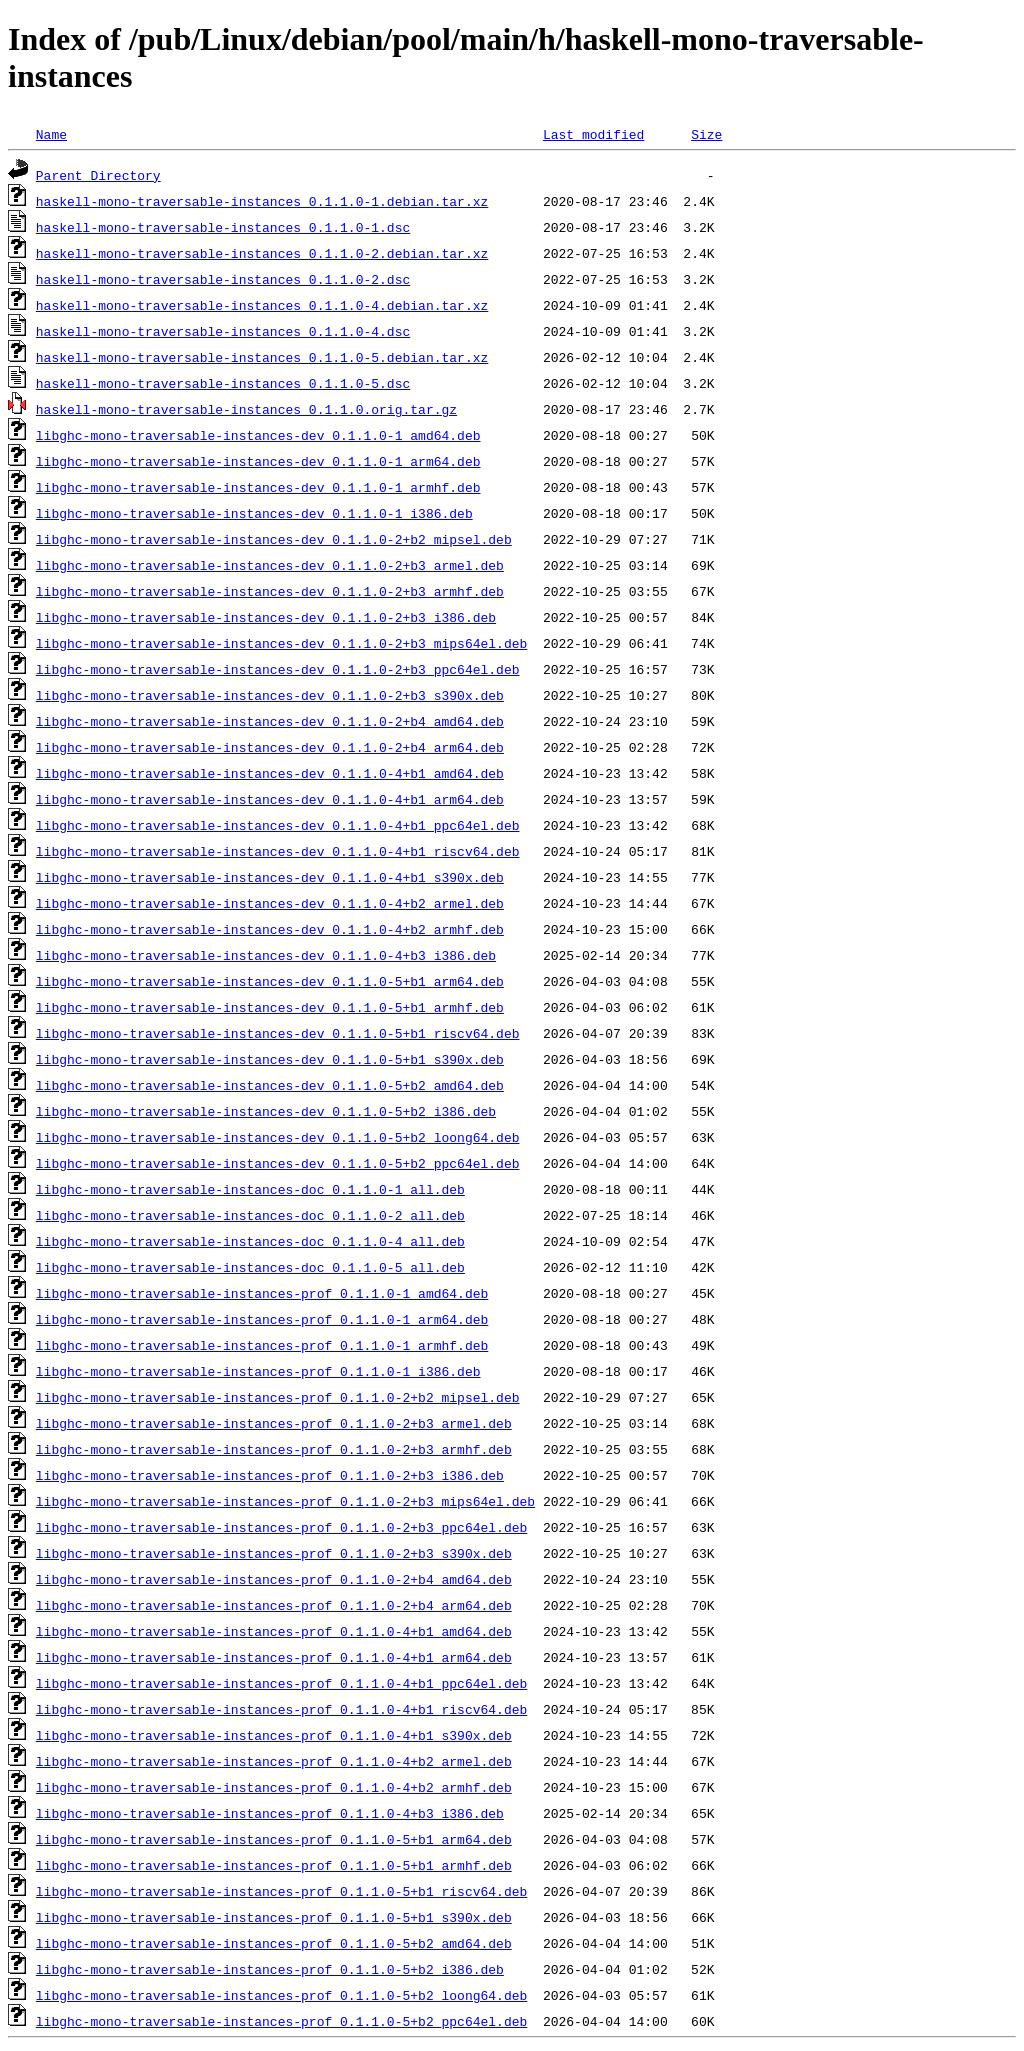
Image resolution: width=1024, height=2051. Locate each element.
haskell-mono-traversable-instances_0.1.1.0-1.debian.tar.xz (262, 201)
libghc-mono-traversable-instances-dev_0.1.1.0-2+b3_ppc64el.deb (278, 669)
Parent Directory (98, 175)
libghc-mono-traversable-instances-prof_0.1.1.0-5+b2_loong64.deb (281, 1995)
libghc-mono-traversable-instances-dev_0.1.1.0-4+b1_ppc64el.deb (278, 825)
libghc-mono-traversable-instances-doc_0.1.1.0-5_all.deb (250, 1267)
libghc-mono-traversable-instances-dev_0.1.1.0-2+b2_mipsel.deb (274, 539)
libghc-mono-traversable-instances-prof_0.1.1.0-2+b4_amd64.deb (274, 1579)
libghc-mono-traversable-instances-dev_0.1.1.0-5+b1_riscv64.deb (278, 1033)
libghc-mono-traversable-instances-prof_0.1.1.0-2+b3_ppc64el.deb (281, 1527)
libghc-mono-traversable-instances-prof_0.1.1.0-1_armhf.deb (262, 1345)
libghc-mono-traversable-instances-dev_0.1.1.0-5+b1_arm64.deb (270, 981)
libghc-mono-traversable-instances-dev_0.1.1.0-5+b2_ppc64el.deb (278, 1163)
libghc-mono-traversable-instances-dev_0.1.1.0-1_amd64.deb (258, 435)
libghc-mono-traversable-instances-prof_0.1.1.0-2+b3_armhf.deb (274, 1449)
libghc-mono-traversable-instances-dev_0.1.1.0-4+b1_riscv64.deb (278, 851)
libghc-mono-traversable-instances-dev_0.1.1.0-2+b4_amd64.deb (270, 721)
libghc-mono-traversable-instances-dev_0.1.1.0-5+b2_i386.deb (266, 1111)
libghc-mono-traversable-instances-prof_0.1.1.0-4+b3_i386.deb (270, 1813)
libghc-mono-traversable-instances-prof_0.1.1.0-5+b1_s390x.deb (274, 1917)
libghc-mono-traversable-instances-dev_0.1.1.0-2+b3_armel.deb (270, 565)
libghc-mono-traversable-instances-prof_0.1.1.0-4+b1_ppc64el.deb (281, 1683)
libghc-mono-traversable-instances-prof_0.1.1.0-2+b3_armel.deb (274, 1423)
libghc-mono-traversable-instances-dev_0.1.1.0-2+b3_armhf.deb (270, 591)
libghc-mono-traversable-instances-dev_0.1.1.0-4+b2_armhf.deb (270, 929)
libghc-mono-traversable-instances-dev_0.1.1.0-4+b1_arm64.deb (270, 799)
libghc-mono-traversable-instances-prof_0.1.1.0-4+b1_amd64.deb (274, 1631)
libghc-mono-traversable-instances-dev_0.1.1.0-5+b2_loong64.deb (278, 1137)
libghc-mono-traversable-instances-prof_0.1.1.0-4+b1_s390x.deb (274, 1735)
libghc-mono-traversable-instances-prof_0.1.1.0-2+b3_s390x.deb (274, 1553)
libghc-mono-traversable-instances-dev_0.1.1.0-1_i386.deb (254, 513)
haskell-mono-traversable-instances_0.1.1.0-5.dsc (223, 383)
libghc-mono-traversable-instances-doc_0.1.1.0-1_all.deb (250, 1189)
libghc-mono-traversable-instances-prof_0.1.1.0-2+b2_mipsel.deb (278, 1397)
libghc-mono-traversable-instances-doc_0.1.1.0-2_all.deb (250, 1215)
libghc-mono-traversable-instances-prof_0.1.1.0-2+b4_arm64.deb (274, 1605)
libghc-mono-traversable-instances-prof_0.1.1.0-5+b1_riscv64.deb (281, 1891)
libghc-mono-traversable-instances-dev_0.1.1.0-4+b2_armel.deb (270, 903)
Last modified (593, 134)
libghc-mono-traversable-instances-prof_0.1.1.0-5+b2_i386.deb (270, 1969)
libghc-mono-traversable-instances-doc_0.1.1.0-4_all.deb (250, 1241)
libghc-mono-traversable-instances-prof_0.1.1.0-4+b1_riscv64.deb (281, 1709)
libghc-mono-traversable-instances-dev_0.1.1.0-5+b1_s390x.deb (270, 1059)
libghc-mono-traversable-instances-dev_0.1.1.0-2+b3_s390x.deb (270, 695)
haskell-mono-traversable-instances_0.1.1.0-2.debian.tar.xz (262, 253)
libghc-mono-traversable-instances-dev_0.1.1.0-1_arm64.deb (258, 461)
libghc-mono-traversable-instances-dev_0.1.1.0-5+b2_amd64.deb (270, 1085)
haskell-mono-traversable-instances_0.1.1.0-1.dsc (223, 227)
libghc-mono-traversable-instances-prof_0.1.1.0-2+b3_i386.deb (270, 1475)
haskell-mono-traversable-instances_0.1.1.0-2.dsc (223, 279)
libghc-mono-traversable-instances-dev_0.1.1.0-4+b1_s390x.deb (270, 877)
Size (706, 134)
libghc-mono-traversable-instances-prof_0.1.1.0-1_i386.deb (258, 1371)
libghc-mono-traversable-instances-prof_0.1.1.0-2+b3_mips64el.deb (285, 1501)
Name (51, 134)
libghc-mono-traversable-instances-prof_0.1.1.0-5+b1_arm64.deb (274, 1839)
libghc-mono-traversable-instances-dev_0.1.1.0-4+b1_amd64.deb (270, 773)
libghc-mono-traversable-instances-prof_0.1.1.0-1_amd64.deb (262, 1293)
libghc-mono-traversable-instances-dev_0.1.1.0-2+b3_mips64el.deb (281, 643)
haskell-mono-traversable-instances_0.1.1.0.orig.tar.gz (246, 409)
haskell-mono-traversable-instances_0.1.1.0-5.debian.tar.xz (262, 357)
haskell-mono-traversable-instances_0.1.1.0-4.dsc (223, 331)
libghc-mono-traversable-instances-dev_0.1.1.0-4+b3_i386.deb (266, 955)
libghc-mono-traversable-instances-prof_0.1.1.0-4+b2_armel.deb (274, 1761)
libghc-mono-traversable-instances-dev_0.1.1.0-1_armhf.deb (258, 487)
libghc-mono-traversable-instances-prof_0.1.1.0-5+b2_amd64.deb (274, 1943)
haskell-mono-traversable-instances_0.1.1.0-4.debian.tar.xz (262, 305)
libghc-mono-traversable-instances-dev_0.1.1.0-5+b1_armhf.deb (270, 1007)
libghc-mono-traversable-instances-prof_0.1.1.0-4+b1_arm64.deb (274, 1657)
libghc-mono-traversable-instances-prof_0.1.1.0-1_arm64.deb (262, 1319)
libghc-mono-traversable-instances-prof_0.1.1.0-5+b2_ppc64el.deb (281, 2021)
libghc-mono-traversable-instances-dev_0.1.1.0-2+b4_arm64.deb (270, 747)
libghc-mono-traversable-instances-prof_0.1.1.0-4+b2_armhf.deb (274, 1787)
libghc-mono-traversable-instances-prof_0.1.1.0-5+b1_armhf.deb (274, 1865)
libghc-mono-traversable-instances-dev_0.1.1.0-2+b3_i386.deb (266, 617)
